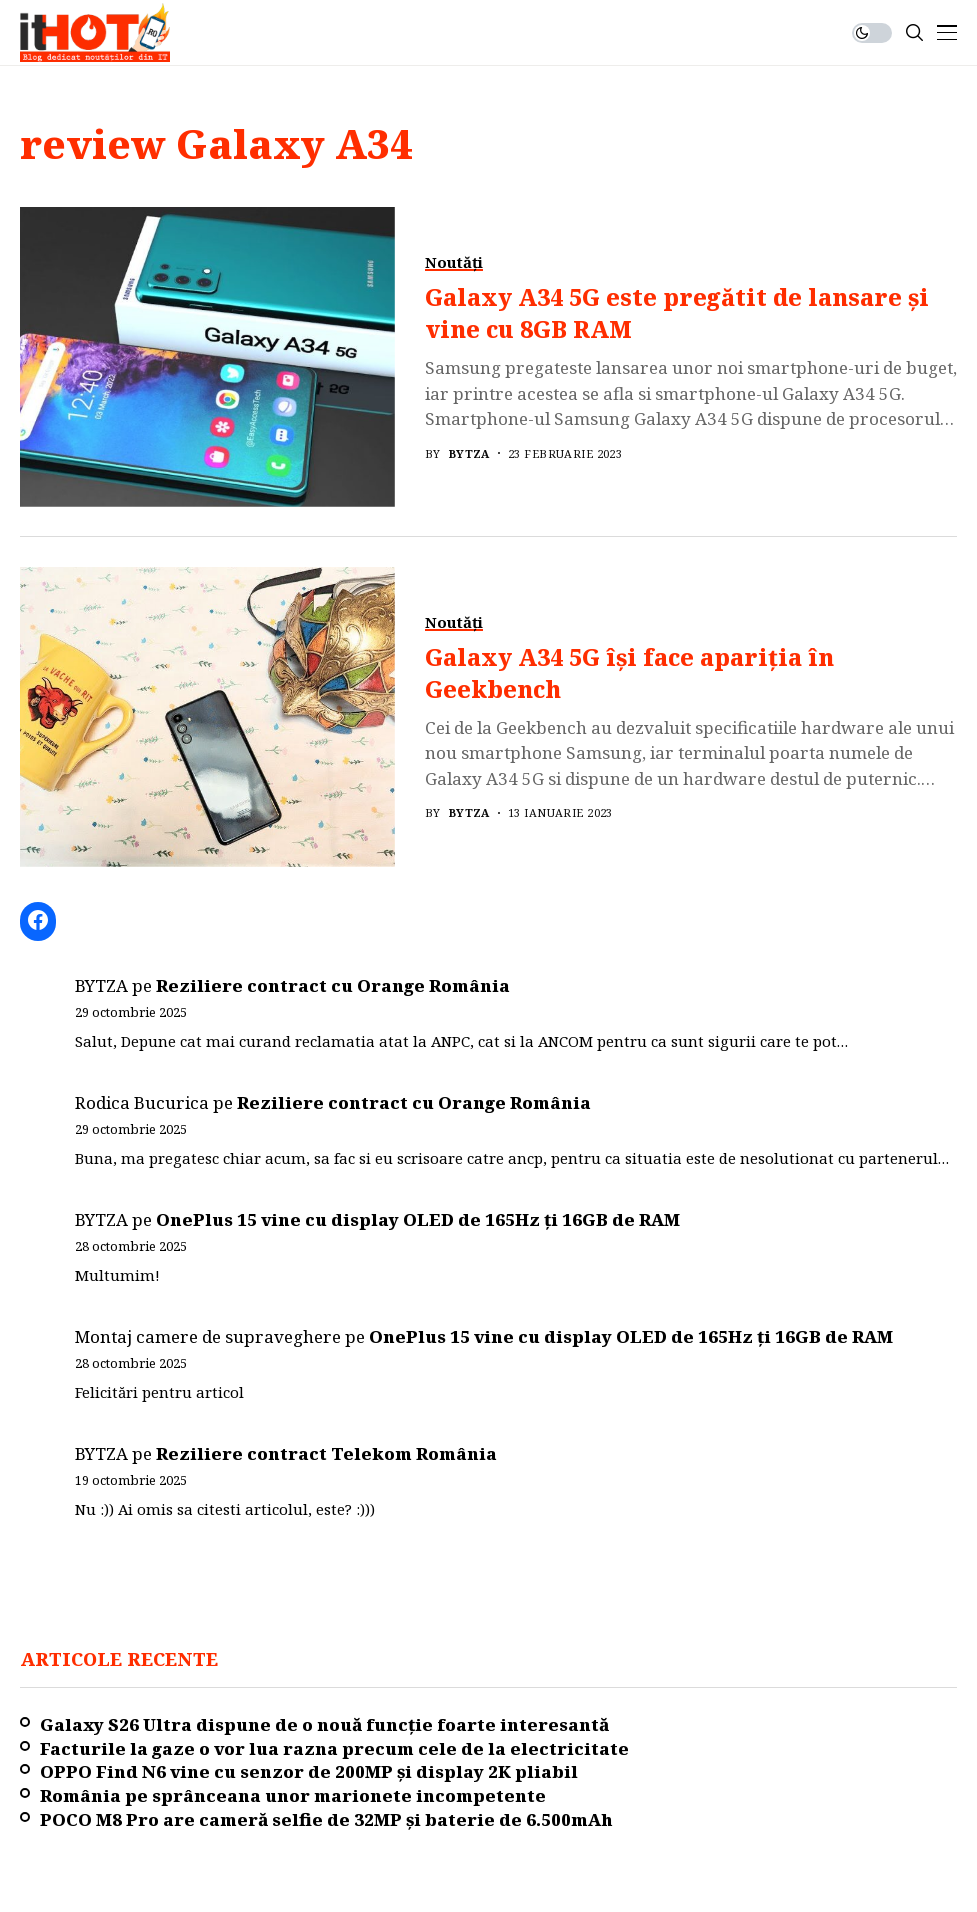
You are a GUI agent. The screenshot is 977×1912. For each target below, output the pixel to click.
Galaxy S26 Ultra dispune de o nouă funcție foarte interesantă (324, 1724)
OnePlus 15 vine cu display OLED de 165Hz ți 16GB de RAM (418, 1219)
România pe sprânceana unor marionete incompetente (293, 1795)
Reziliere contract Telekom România (326, 1453)
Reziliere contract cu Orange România (333, 985)
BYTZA (469, 453)
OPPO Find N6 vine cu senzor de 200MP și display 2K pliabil (309, 1771)
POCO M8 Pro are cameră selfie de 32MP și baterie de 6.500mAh (326, 1819)
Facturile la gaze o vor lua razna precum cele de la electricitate (334, 1748)
